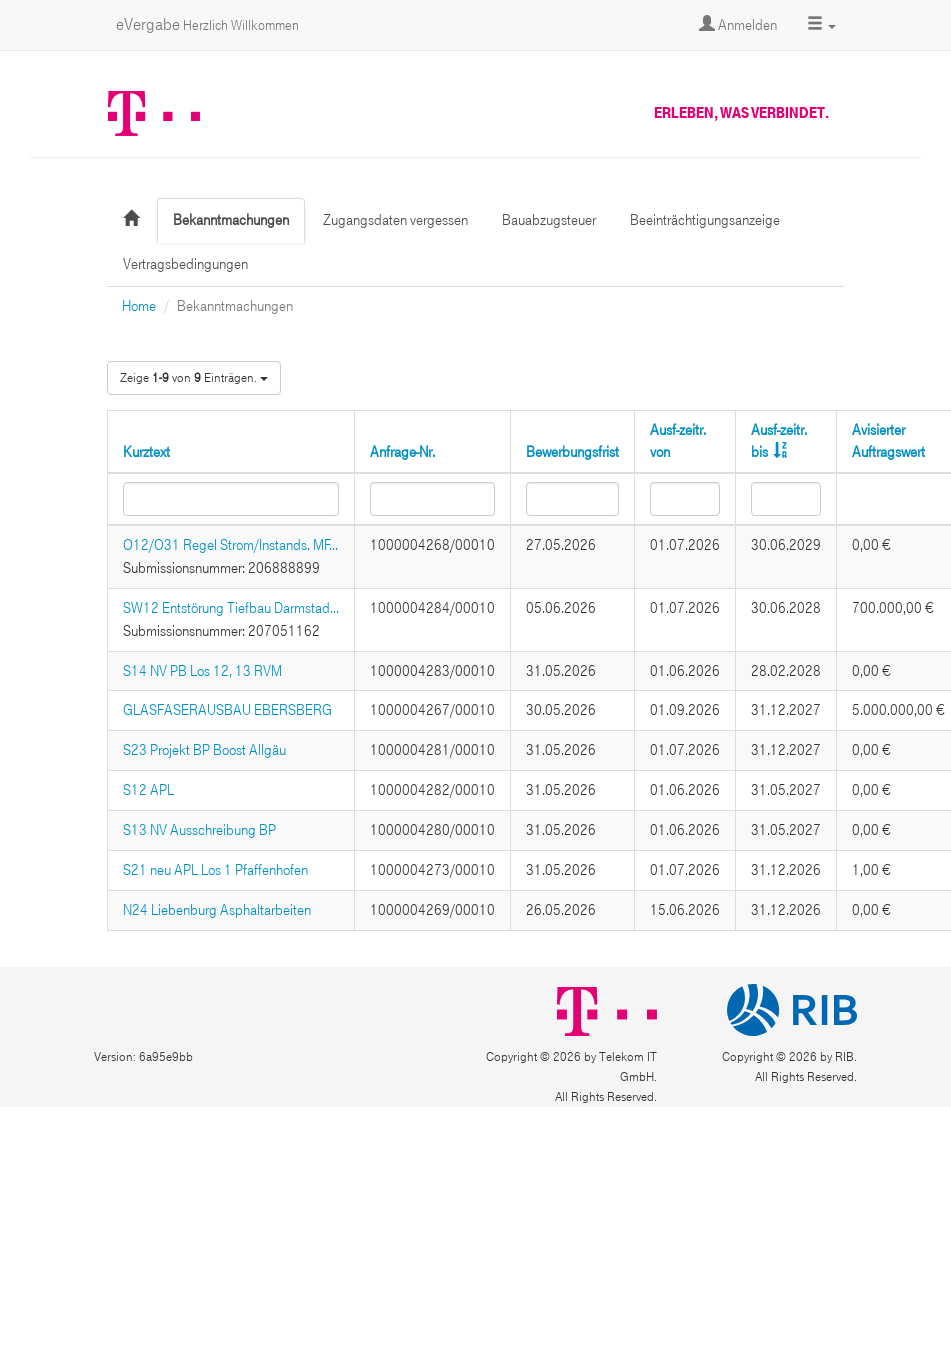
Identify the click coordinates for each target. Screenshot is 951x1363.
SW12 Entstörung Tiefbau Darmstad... (231, 608)
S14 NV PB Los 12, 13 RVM (202, 671)
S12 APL (148, 790)
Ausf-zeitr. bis (779, 441)
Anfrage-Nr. (402, 452)
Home (139, 306)
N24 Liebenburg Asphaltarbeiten (217, 910)
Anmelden (738, 25)
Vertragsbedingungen (185, 264)
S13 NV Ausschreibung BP (199, 830)
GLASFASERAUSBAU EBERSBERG (227, 710)
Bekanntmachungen (231, 220)
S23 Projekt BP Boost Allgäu (204, 750)
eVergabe (207, 24)
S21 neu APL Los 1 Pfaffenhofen (215, 870)
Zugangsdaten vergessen (395, 220)
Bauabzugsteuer (549, 220)
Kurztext (146, 452)
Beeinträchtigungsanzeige (705, 220)
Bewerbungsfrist (572, 452)
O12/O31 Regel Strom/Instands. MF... (230, 545)
